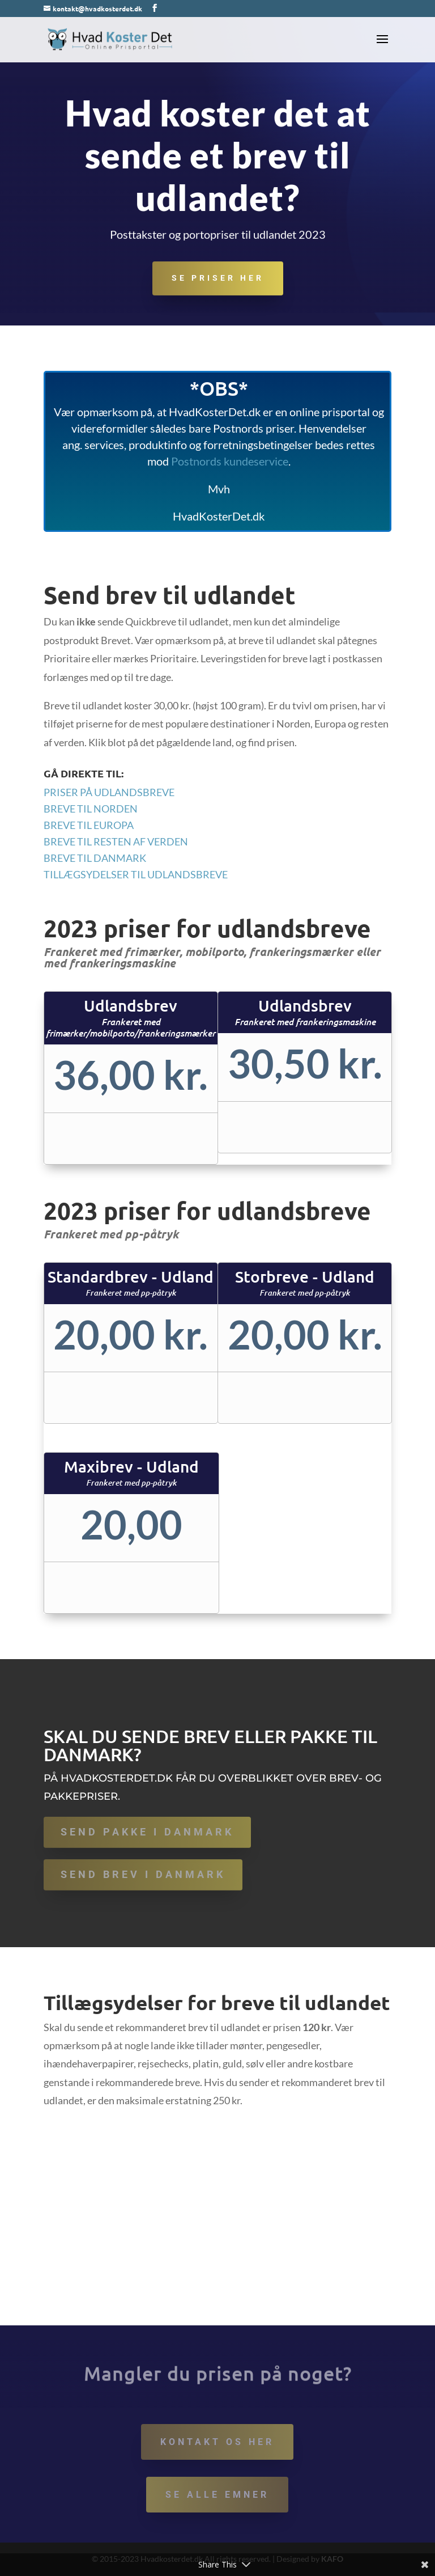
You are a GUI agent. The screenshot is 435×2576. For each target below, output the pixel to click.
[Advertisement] (217, 2240)
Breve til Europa (89, 825)
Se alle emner (217, 2494)
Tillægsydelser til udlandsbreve (136, 874)
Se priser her (218, 279)
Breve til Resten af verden (116, 841)
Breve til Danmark (95, 858)
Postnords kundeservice (229, 461)
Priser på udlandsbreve (109, 792)
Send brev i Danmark (143, 1874)
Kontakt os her (217, 2442)
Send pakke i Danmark (147, 1832)
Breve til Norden (91, 808)
